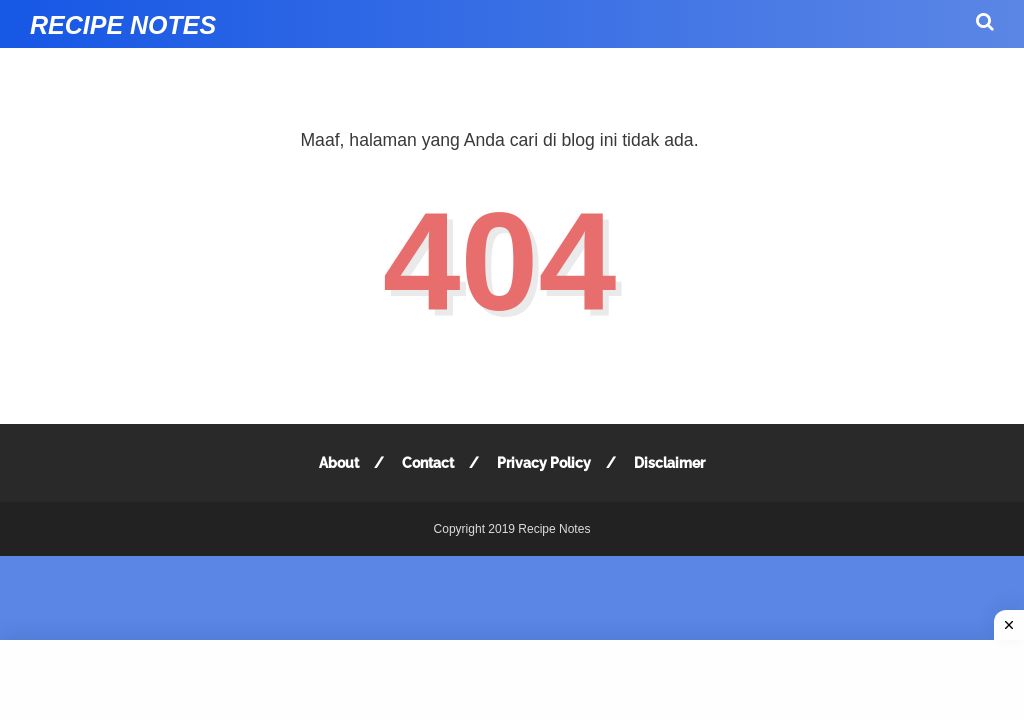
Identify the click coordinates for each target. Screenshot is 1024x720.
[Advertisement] (512, 680)
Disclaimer (669, 463)
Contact (428, 463)
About (339, 463)
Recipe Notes (123, 25)
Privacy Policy (544, 463)
